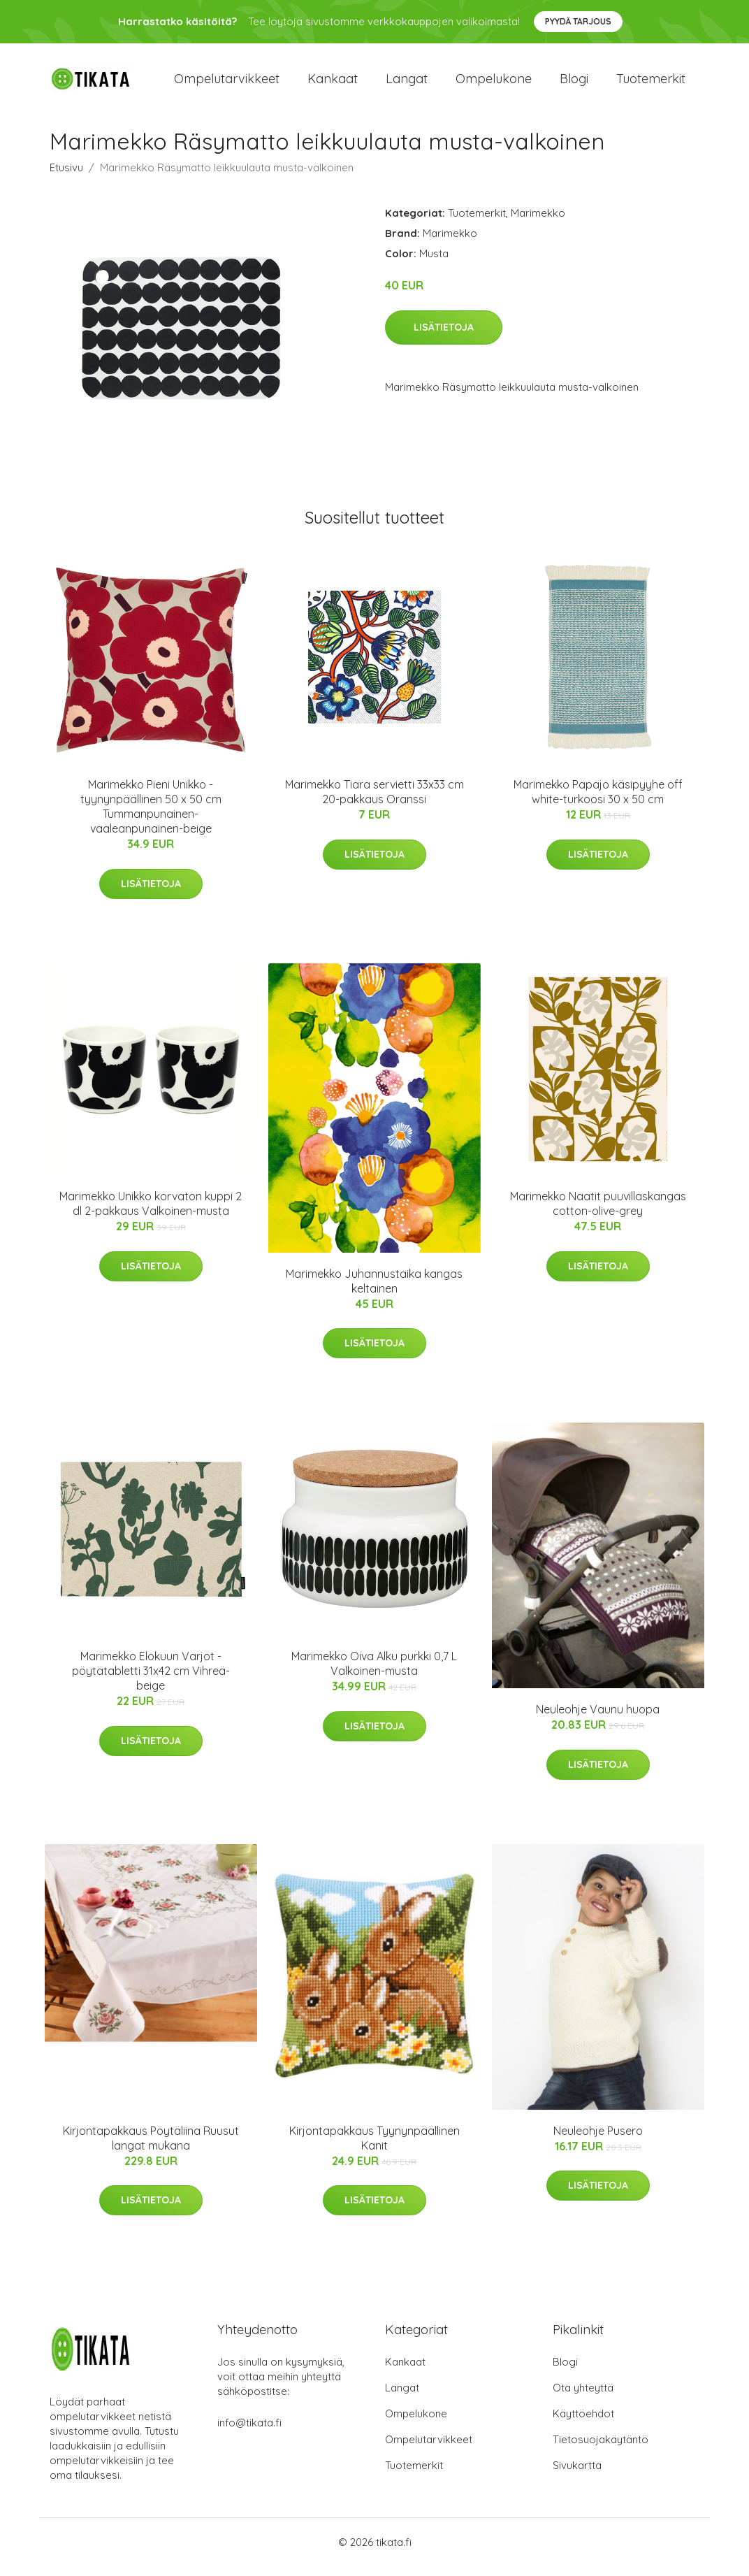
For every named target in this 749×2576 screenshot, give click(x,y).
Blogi (574, 83)
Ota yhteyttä (583, 2397)
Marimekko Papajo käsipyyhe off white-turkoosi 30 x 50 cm (598, 801)
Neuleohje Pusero (598, 2140)
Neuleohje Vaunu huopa (598, 1719)
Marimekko (538, 222)
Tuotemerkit (650, 83)
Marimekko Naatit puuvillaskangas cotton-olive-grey (598, 1214)
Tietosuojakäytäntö (600, 2449)
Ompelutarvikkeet (226, 83)
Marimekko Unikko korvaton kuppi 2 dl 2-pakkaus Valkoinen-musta (150, 1214)
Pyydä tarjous (578, 21)
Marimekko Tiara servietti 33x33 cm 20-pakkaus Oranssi (374, 801)
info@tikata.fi (249, 2432)
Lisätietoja (444, 337)
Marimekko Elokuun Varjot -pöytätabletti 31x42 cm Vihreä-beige (151, 1680)
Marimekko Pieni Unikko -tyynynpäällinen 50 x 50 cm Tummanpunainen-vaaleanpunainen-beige (150, 816)
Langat (407, 83)
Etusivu (66, 177)
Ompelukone (494, 83)
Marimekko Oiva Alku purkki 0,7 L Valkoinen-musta (374, 1673)
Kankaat (332, 83)
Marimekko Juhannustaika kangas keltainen (374, 1290)
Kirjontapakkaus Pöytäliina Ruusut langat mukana (151, 2148)
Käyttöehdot (583, 2423)
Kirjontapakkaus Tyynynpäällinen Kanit (374, 2148)
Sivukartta (577, 2475)
